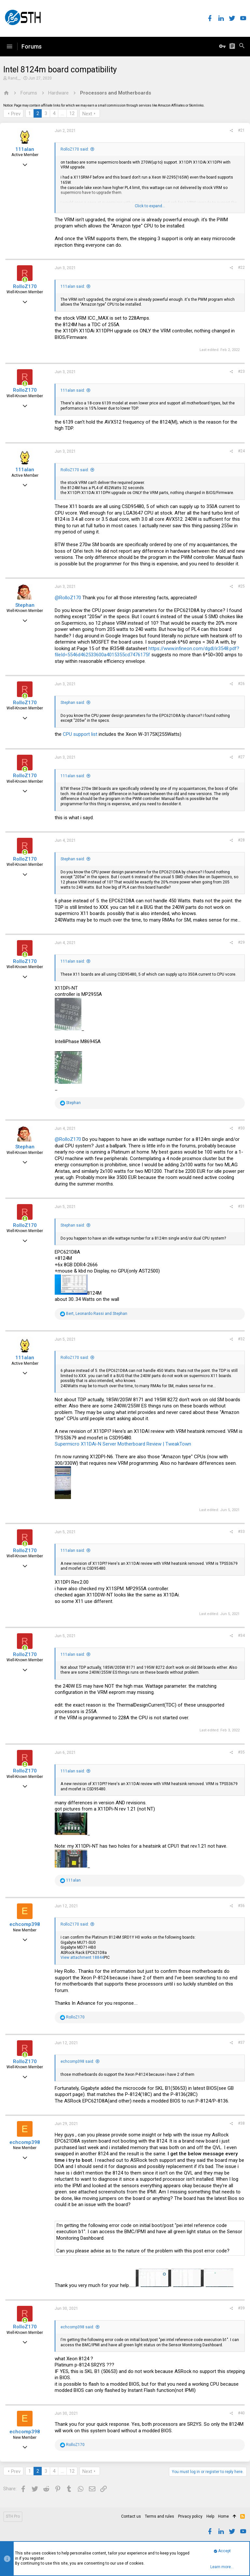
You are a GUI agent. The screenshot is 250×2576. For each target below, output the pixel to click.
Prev (16, 114)
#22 (241, 267)
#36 (241, 1905)
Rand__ (14, 78)
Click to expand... (150, 206)
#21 (241, 130)
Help (210, 2516)
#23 (241, 371)
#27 (241, 757)
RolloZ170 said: (75, 149)
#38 (241, 2123)
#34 (241, 1635)
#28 (241, 840)
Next (87, 114)
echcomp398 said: (77, 2061)
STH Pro (13, 2516)
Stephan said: (73, 702)
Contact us (131, 2516)
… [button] (62, 113)
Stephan (25, 605)
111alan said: (73, 286)
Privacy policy (190, 2516)
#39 (241, 2308)
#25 (241, 586)
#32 (241, 1339)
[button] (9, 46)
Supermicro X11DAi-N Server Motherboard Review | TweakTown (123, 1444)
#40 (241, 2413)
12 (72, 113)
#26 (241, 683)
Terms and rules (159, 2516)
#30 (241, 1128)
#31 (241, 1206)
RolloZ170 (25, 286)
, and (96, 1313)
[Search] (242, 46)
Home (223, 2516)
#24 (241, 451)
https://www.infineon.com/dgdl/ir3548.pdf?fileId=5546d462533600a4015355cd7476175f (147, 652)
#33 (241, 1531)
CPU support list (80, 734)
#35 (241, 1752)
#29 (241, 942)
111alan (24, 149)
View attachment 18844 (82, 1957)
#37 (241, 2042)
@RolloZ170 (68, 598)
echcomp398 (24, 1924)
